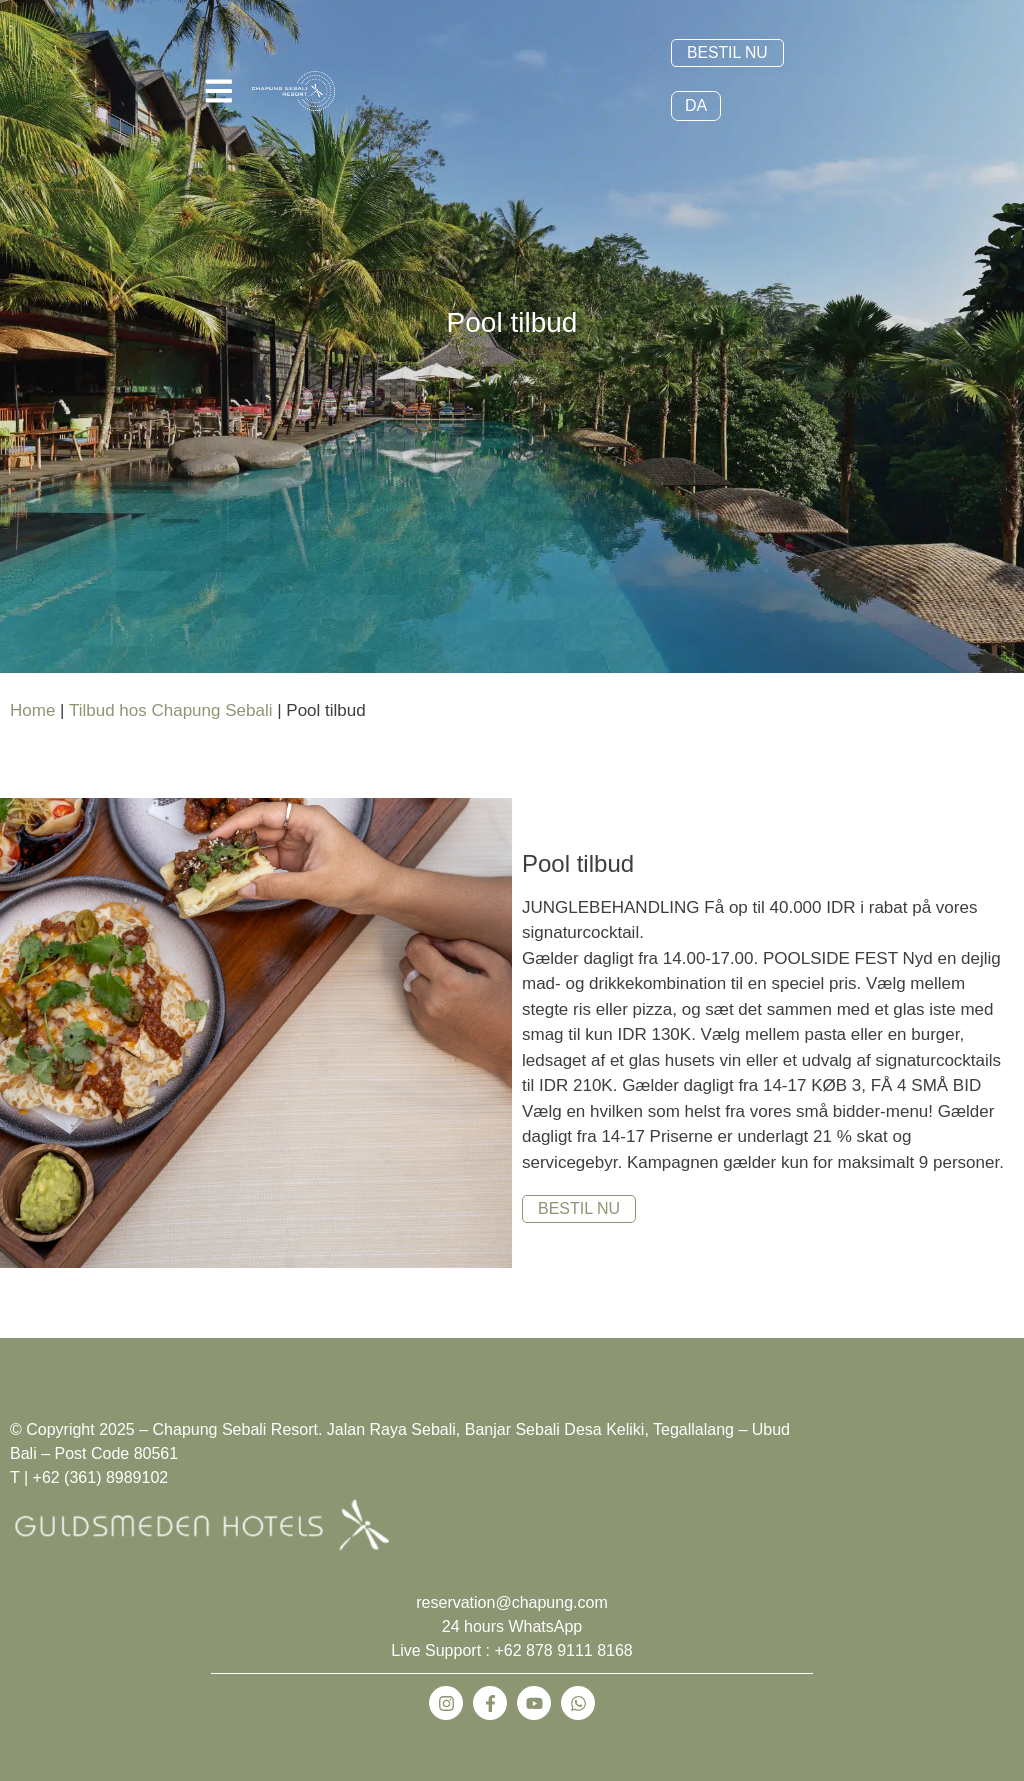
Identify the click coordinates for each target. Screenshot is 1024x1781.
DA (696, 107)
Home (32, 712)
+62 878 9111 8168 (563, 1653)
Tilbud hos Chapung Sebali (171, 712)
